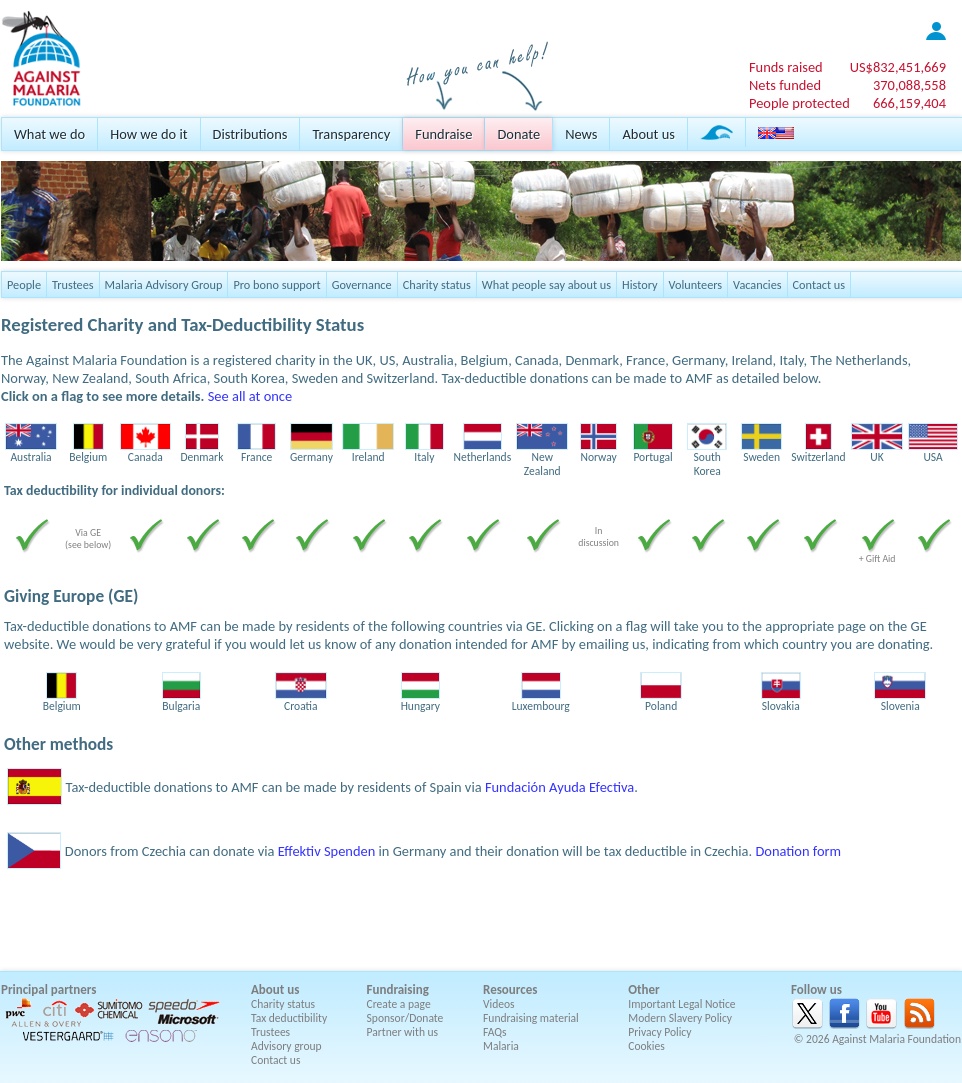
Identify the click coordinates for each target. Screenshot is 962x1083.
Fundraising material (531, 1018)
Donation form (798, 851)
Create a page (399, 1004)
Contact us (819, 284)
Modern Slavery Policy (680, 1018)
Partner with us (403, 1032)
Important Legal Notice (681, 1004)
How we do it (148, 134)
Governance (362, 284)
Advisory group (286, 1046)
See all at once (250, 396)
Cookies (646, 1046)
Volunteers (696, 284)
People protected (799, 103)
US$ (898, 67)
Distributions (250, 134)
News (581, 134)
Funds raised (786, 67)
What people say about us (546, 284)
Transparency (351, 134)
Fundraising (398, 989)
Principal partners (48, 989)
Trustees (73, 284)
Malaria (501, 1046)
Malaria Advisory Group (164, 284)
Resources (510, 989)
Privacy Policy (659, 1032)
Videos (499, 1004)
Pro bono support (276, 284)
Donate (518, 134)
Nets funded (785, 85)
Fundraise (443, 134)
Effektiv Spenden (327, 851)
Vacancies (757, 284)
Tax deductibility (289, 1018)
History (639, 284)
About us (648, 134)
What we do (49, 134)
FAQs (495, 1032)
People (24, 284)
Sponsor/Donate (405, 1018)
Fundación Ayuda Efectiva (559, 787)
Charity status (437, 284)
